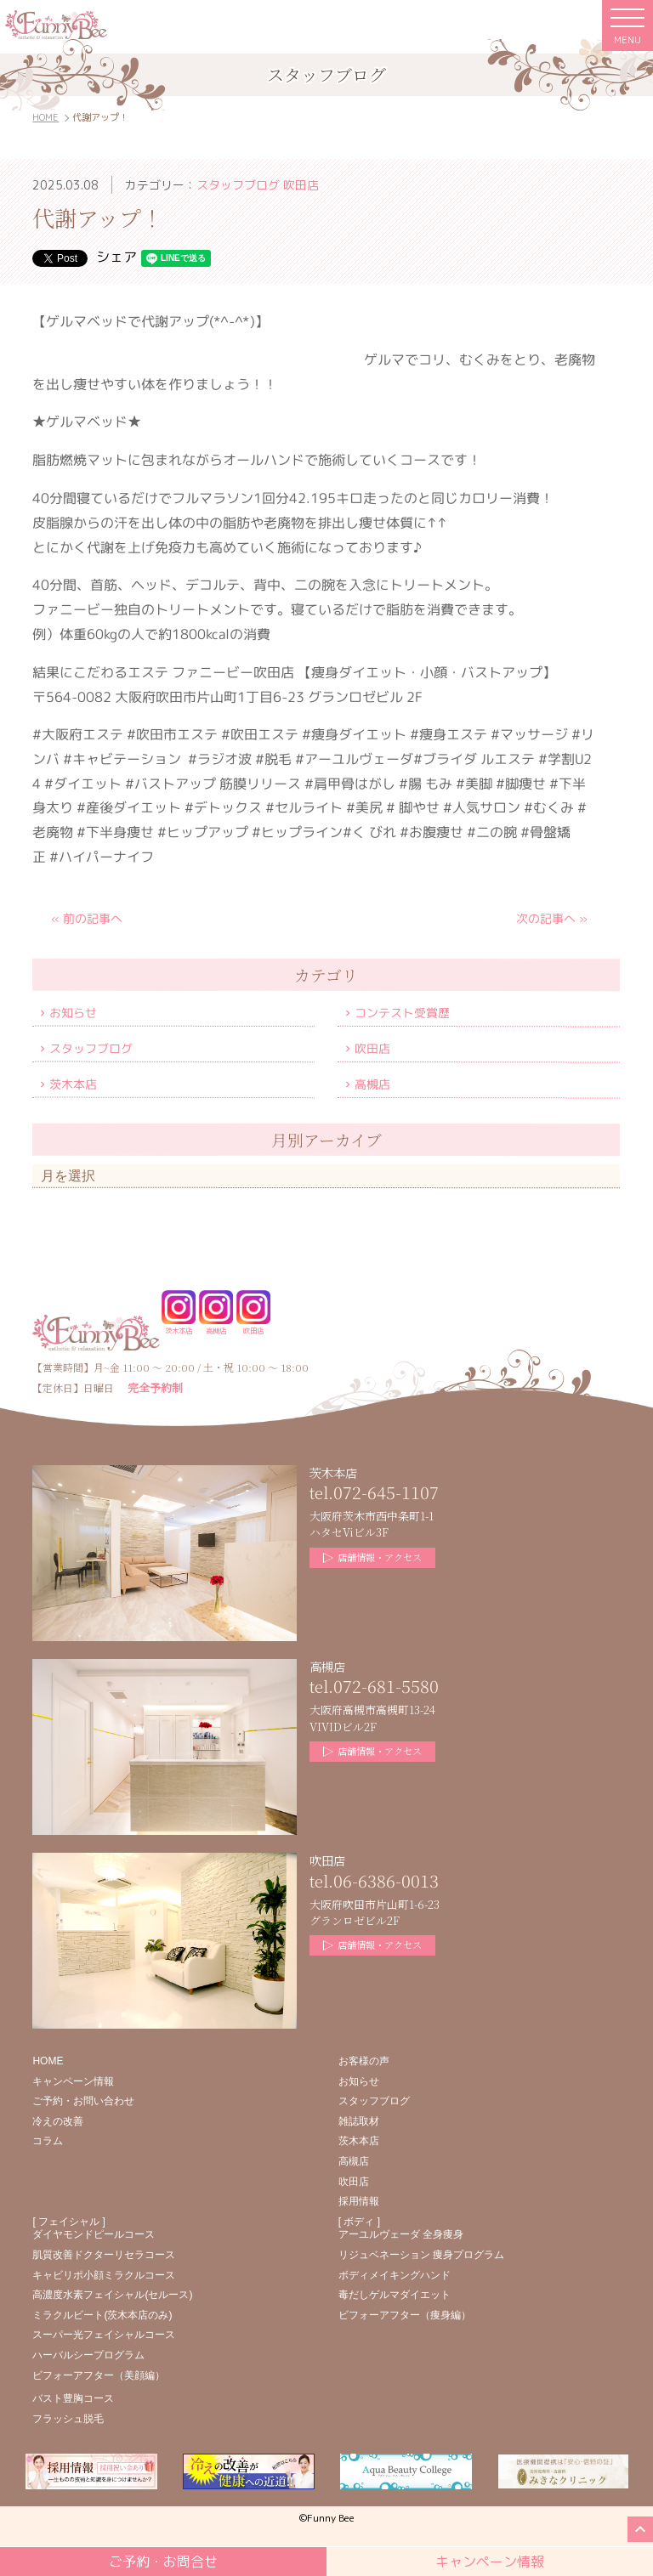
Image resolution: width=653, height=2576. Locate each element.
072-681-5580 (386, 1685)
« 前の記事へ (86, 917)
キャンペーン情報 (73, 2081)
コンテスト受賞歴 (403, 1013)
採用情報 (358, 2201)
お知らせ (73, 1012)
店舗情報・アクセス (372, 1557)
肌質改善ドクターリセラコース (103, 2255)
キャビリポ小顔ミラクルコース (103, 2275)
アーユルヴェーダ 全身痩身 (400, 2234)
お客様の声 (363, 2061)
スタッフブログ (91, 1047)
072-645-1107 (386, 1492)
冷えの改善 (57, 2121)
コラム (47, 2141)
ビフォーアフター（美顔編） (98, 2375)
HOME (45, 117)
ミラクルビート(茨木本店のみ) (102, 2315)
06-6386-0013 (386, 1880)
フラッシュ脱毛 (68, 2419)
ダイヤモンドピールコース (93, 2234)
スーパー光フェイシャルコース (103, 2335)
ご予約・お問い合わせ (83, 2101)
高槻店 (373, 1084)
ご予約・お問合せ (163, 2561)
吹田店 (373, 1048)
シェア (116, 256)
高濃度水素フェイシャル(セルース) (112, 2295)
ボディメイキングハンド (394, 2275)
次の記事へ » (552, 918)
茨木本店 (73, 1083)
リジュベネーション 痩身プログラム (421, 2255)
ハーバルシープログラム (88, 2355)
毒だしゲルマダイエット (394, 2295)
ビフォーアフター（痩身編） (404, 2315)
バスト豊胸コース (73, 2398)
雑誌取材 (358, 2121)
